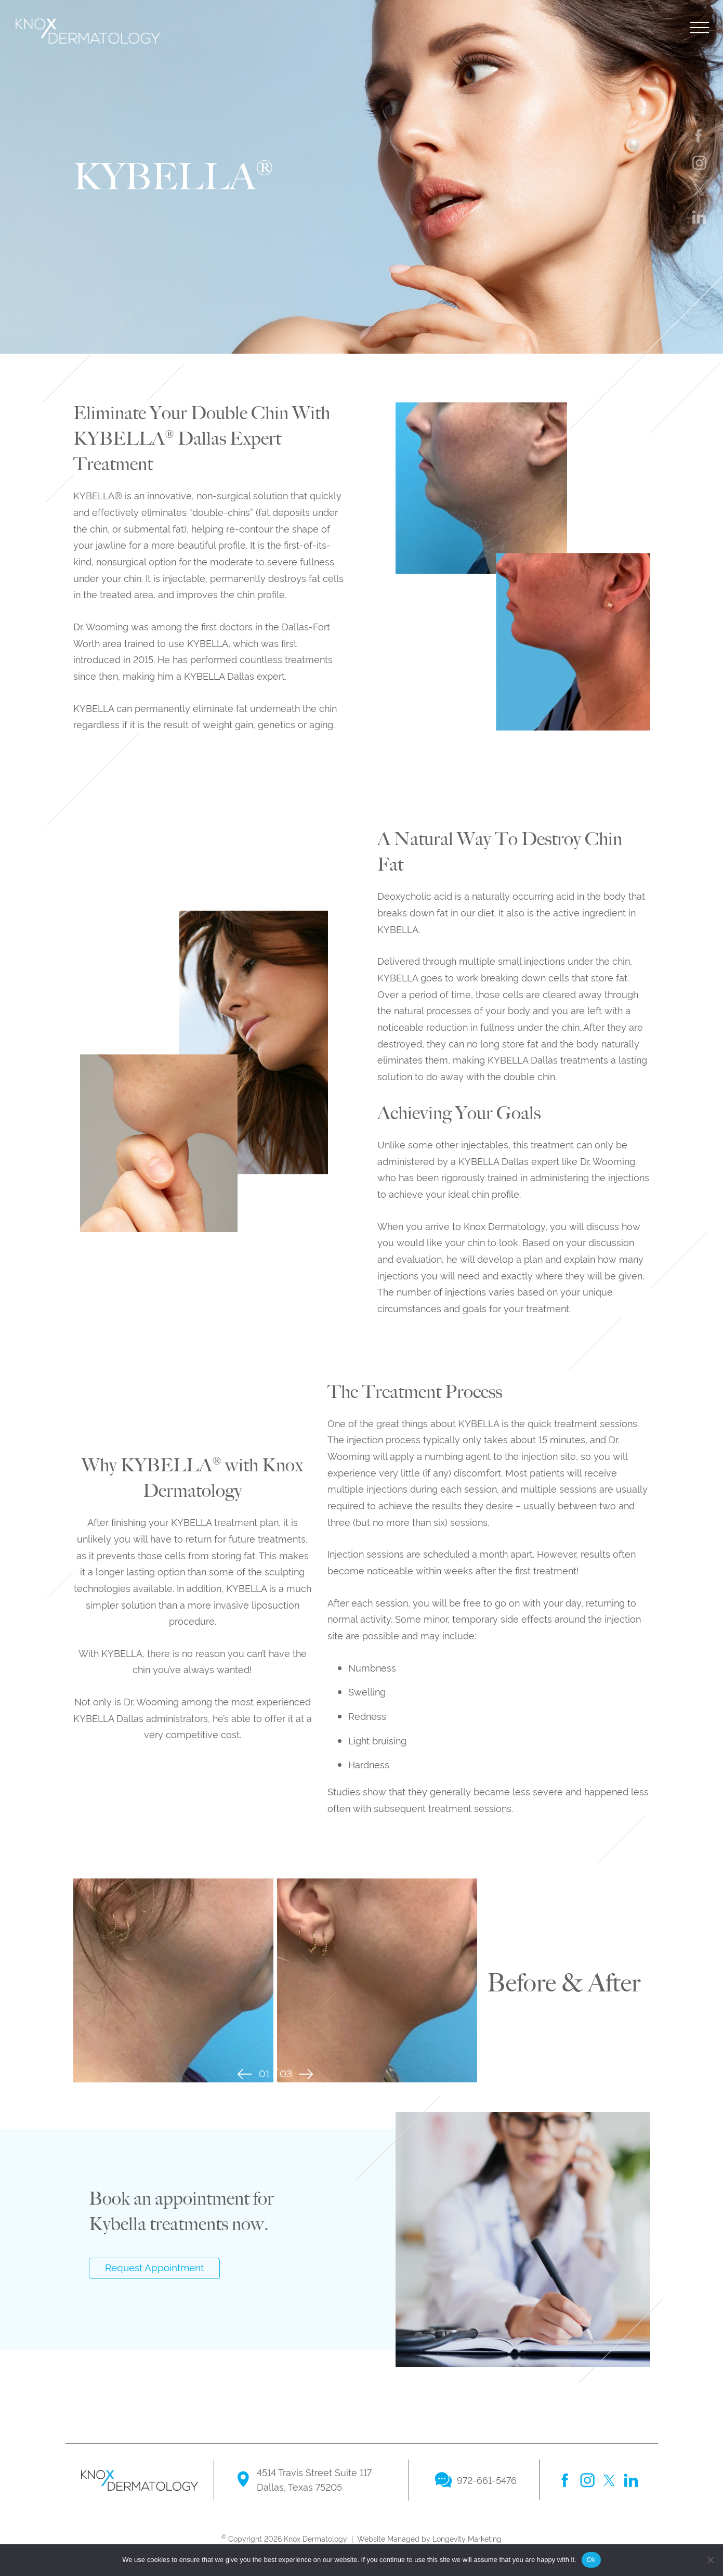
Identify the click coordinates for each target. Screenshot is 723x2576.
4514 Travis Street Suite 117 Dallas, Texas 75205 (314, 2479)
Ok (591, 2560)
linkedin (631, 2480)
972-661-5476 (487, 2480)
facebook (565, 2480)
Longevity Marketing (467, 2538)
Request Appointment (154, 2267)
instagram (587, 2480)
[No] (710, 2560)
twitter (609, 2480)
